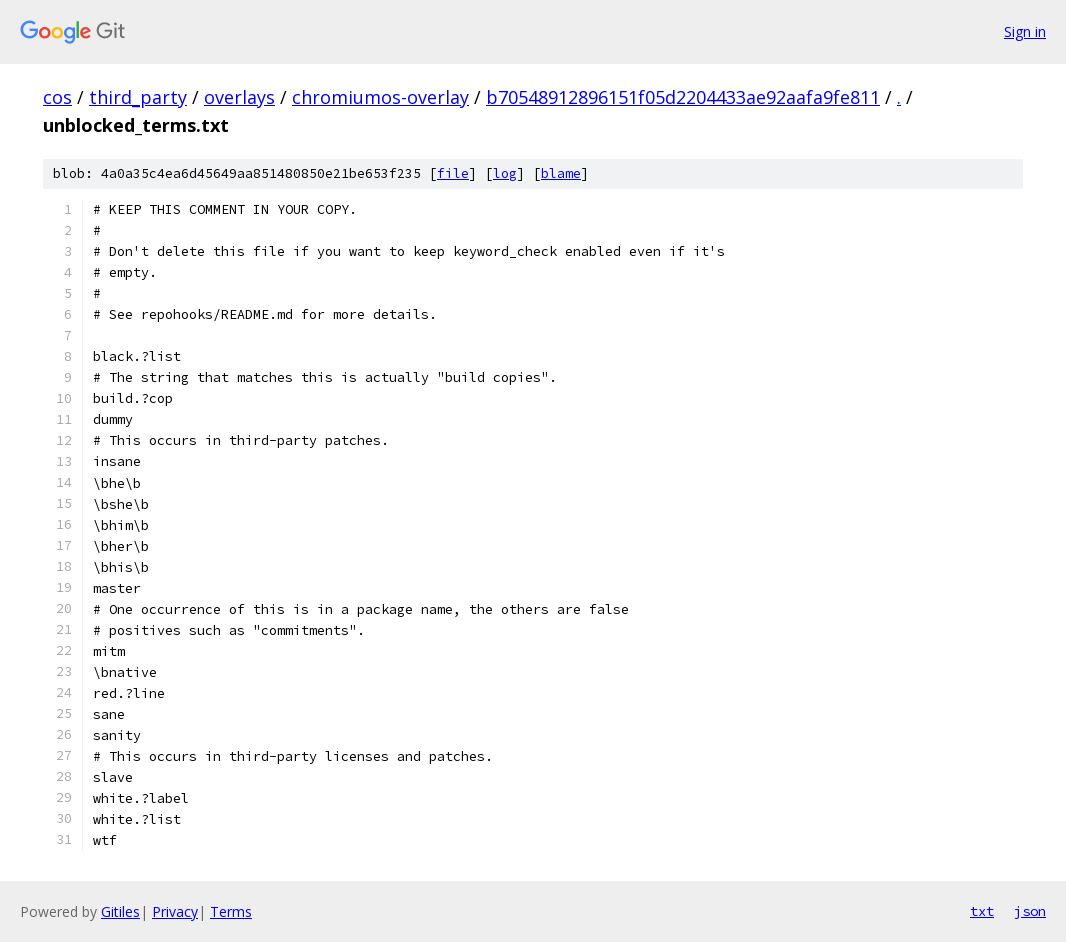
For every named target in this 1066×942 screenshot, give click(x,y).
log (505, 173)
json (1030, 911)
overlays (239, 97)
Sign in (1025, 31)
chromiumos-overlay (380, 97)
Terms (231, 911)
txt (982, 911)
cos (57, 97)
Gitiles (120, 911)
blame (561, 173)
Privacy (175, 911)
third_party (138, 97)
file (453, 173)
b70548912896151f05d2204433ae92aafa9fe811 (683, 97)
